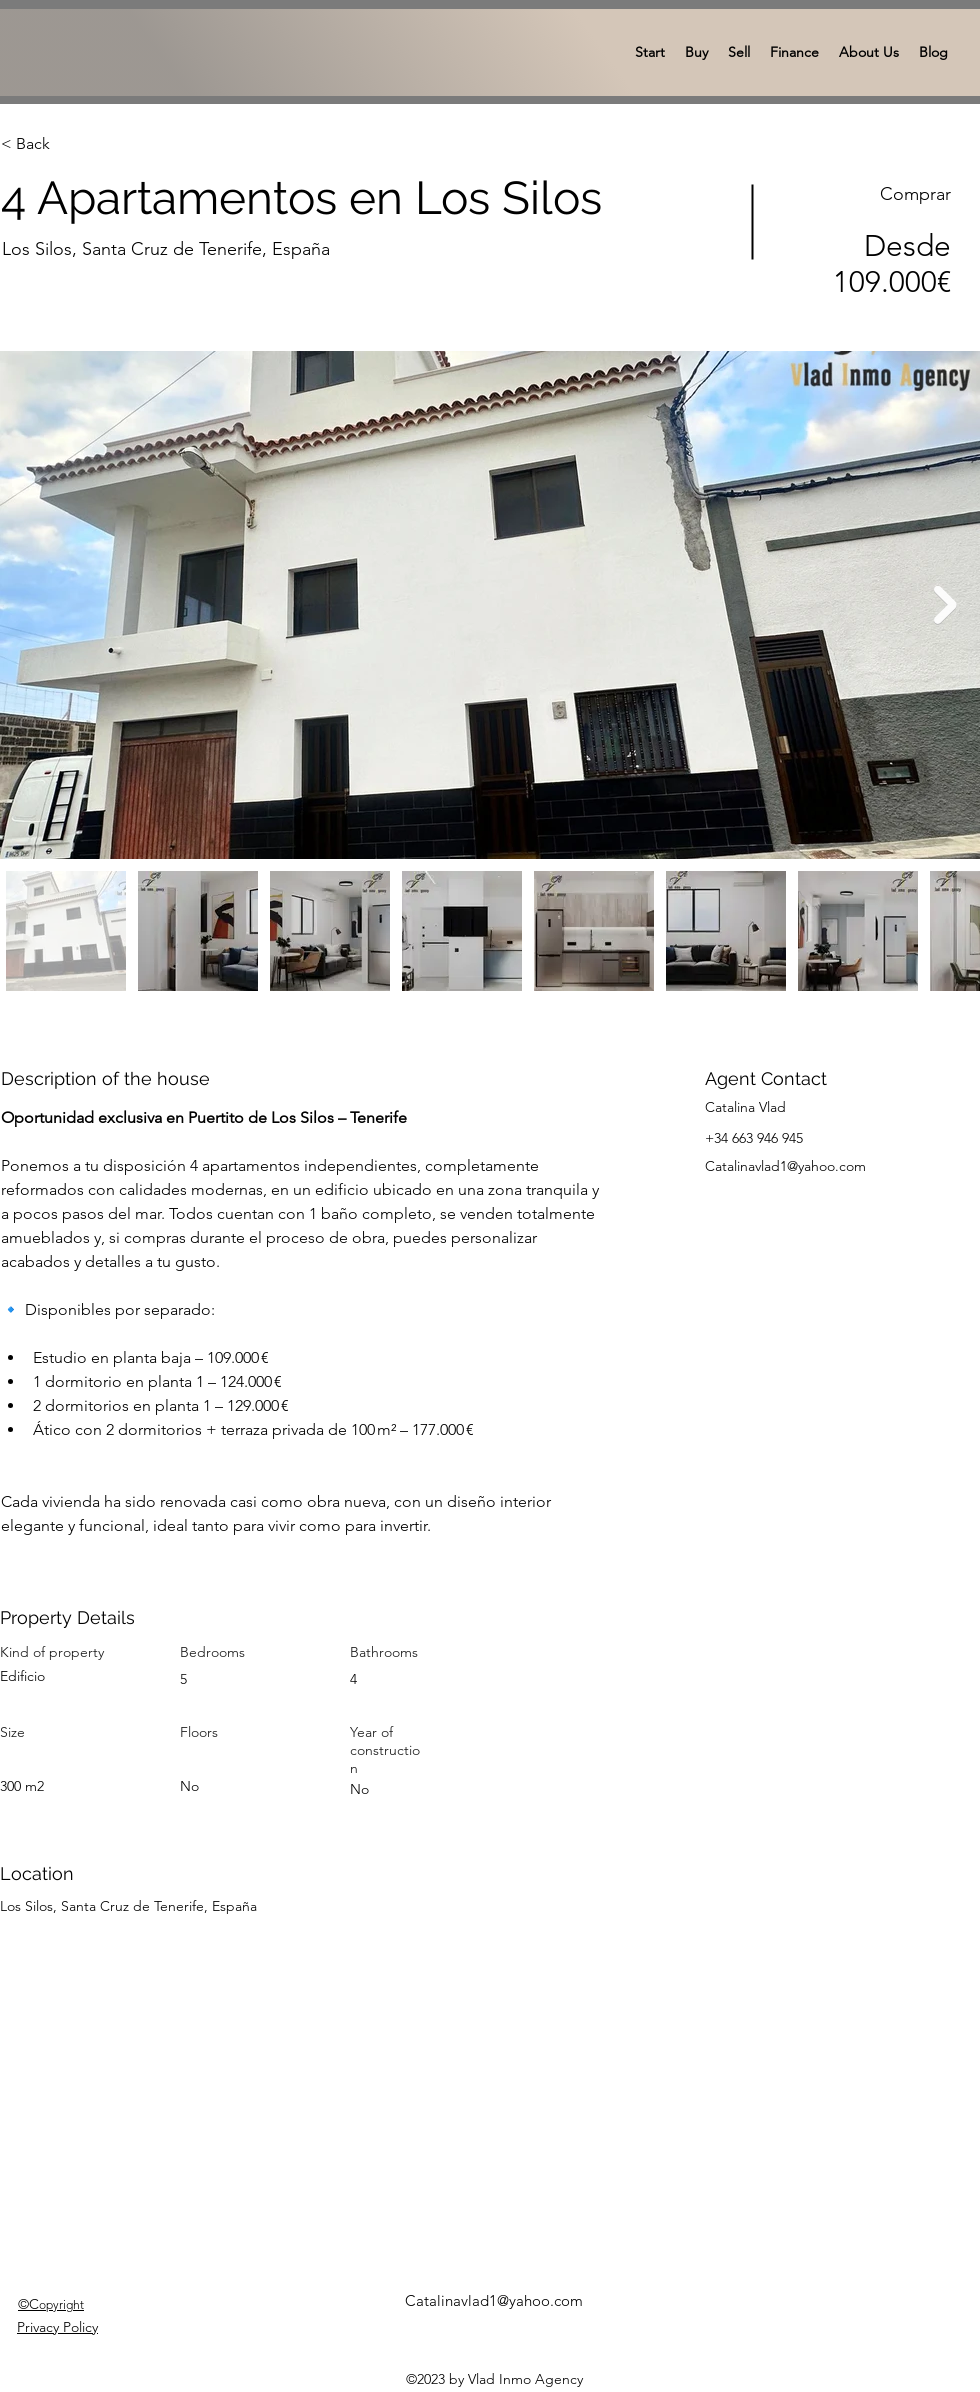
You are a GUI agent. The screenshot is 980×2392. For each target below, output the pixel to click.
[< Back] (72, 144)
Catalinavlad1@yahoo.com (785, 1166)
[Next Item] (945, 605)
